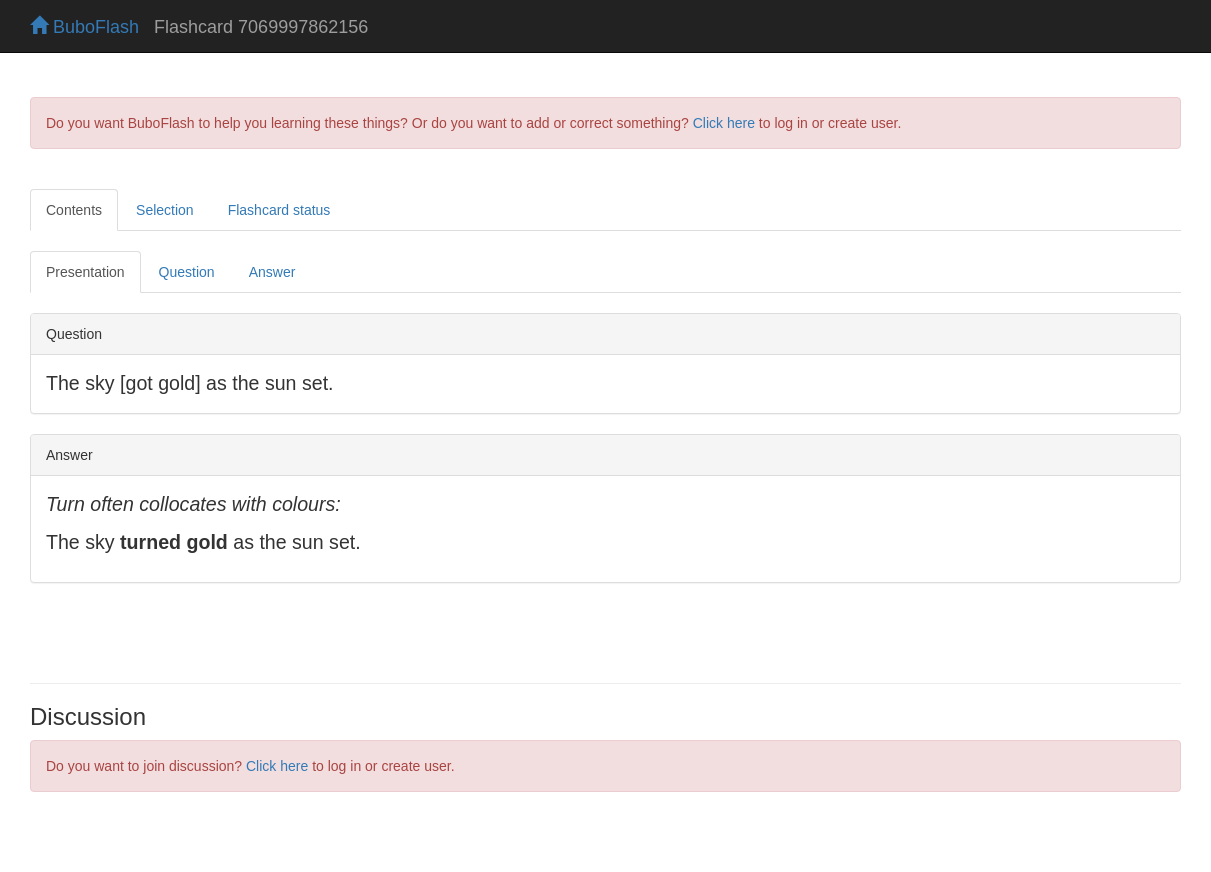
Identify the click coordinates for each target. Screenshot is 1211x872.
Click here (724, 123)
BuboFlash (84, 27)
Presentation (85, 272)
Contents (74, 210)
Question (187, 272)
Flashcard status (279, 210)
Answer (272, 272)
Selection (165, 210)
